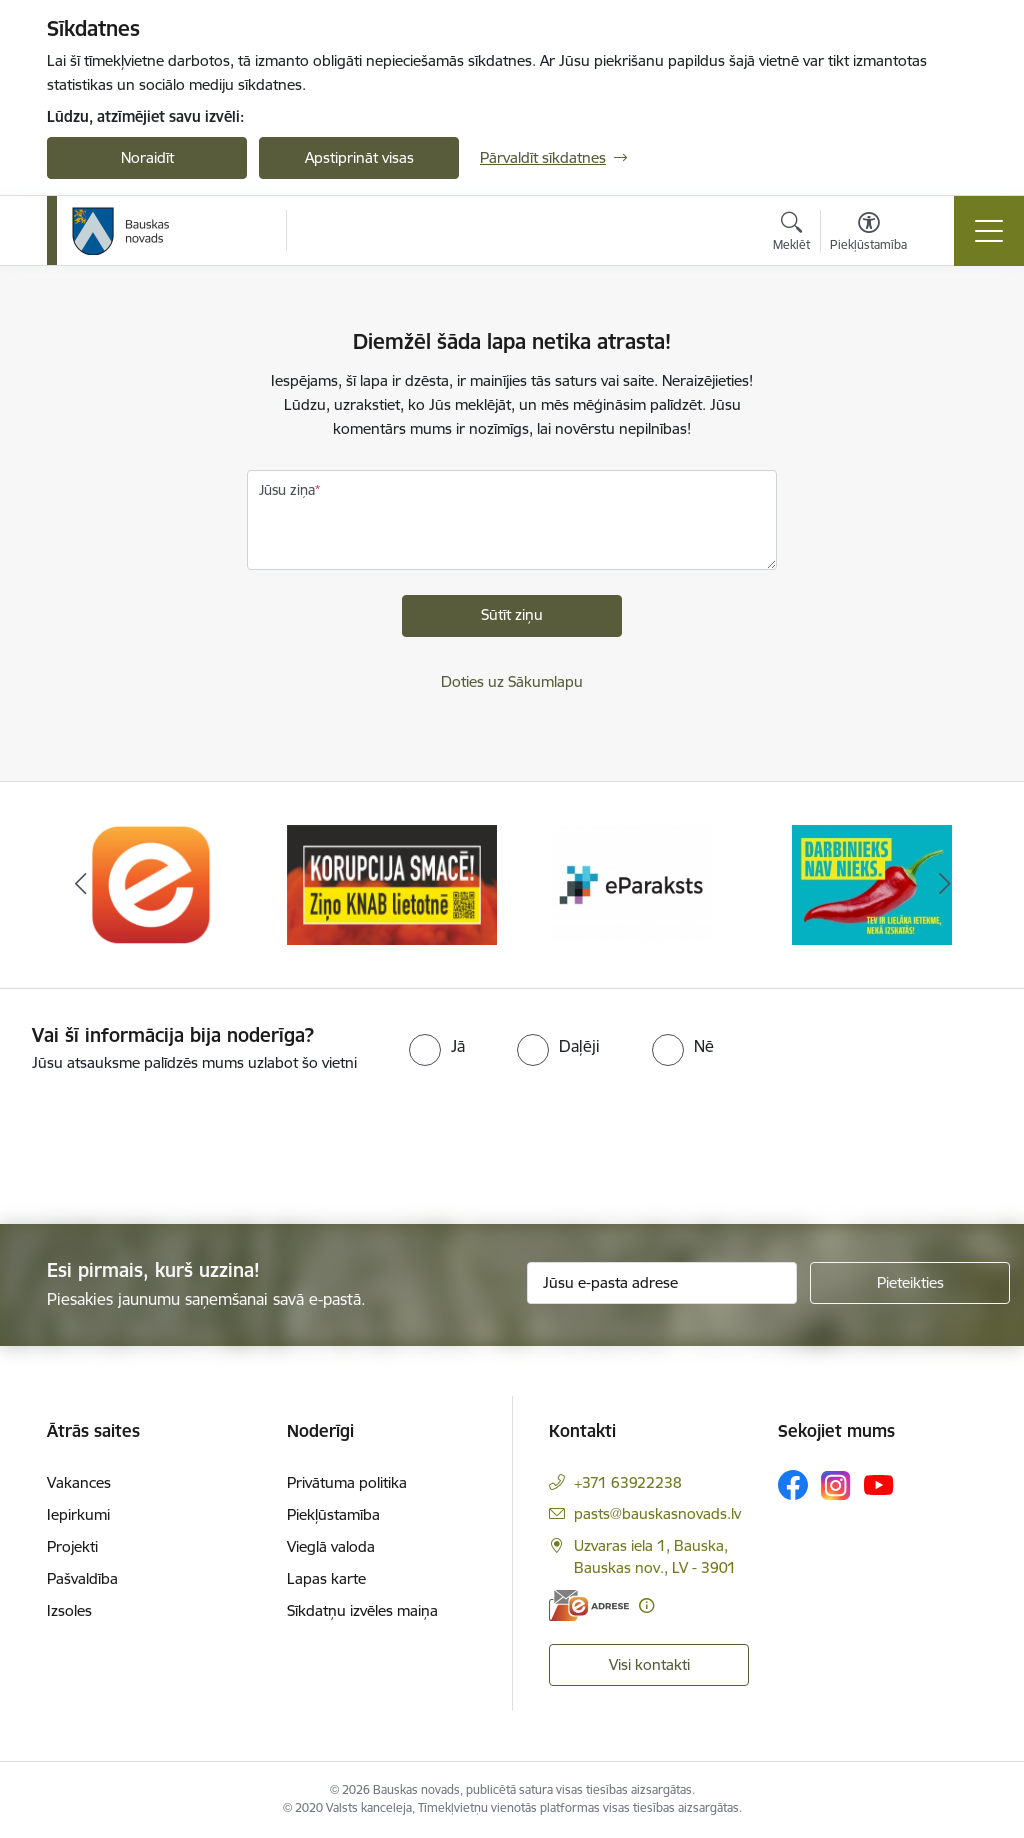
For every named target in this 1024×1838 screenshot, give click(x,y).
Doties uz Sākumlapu (512, 681)
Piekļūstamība (333, 1514)
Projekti (72, 1546)
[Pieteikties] (910, 1283)
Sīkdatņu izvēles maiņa (362, 1610)
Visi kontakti (649, 1664)
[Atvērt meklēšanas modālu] (791, 234)
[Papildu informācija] (646, 1605)
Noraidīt (147, 157)
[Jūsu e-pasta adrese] (662, 1283)
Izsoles (69, 1610)
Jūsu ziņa (287, 490)
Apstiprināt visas (359, 157)
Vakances (79, 1482)
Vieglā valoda (331, 1546)
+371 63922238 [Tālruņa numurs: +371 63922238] (628, 1482)
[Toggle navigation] (989, 231)
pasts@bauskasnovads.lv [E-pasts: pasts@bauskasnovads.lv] (657, 1513)
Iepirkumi (78, 1514)
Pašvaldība (82, 1578)
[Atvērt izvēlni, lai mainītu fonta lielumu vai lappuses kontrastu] (868, 234)
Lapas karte (326, 1578)
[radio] (437, 1046)
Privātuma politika (347, 1482)
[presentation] (167, 1150)
